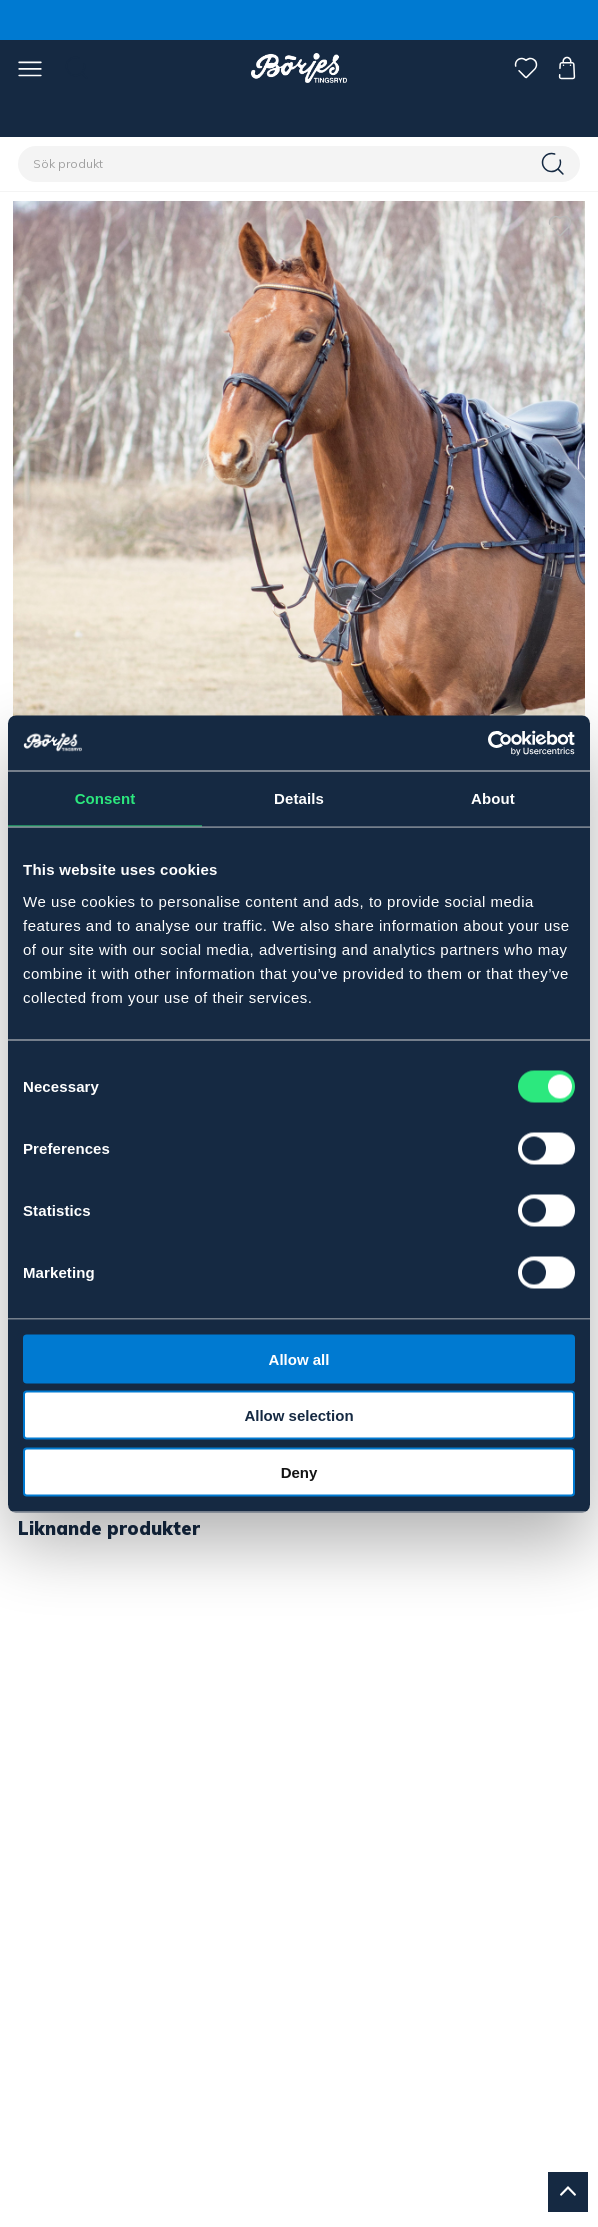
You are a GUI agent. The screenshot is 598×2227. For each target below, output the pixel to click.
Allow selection (298, 1415)
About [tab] (493, 798)
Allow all (299, 1358)
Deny (299, 1471)
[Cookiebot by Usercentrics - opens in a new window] (487, 743)
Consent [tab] (105, 798)
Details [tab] (299, 798)
